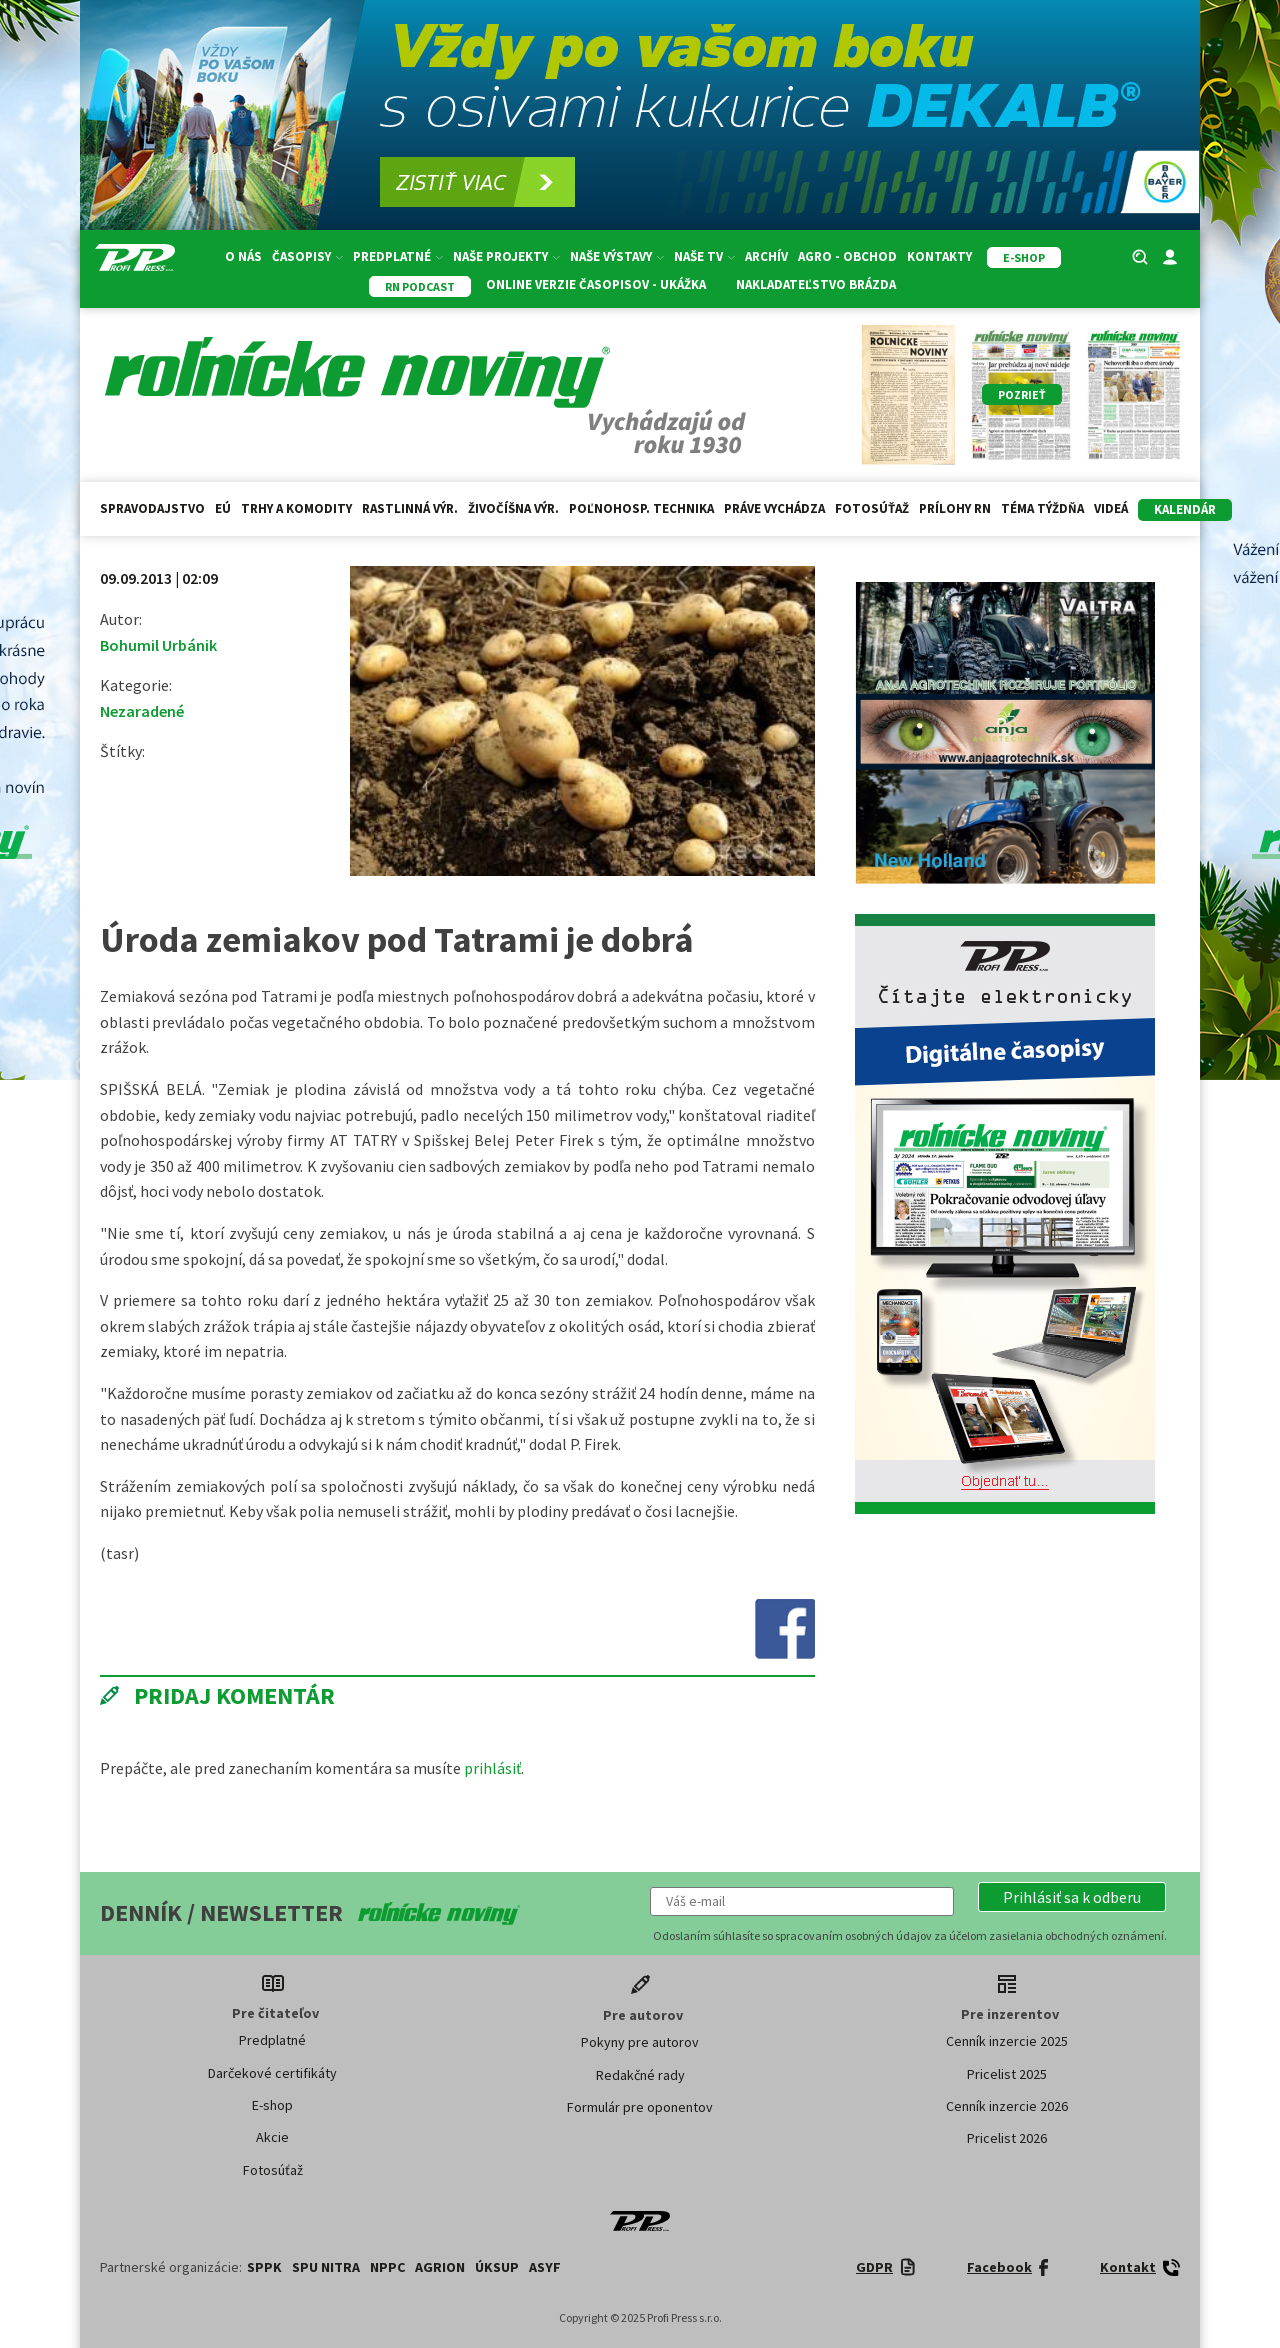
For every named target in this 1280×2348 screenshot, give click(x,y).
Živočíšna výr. (513, 508)
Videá (1111, 508)
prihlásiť (492, 1768)
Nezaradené (142, 711)
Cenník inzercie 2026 (1007, 2106)
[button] (1072, 1897)
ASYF (545, 2267)
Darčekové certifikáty (272, 2073)
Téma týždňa (1042, 508)
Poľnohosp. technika (641, 508)
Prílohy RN (955, 508)
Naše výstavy (617, 256)
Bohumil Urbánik (158, 645)
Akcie (272, 2137)
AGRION (440, 2267)
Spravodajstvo (152, 508)
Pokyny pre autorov (640, 2042)
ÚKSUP (497, 2267)
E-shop (272, 2105)
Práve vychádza (774, 508)
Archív (766, 256)
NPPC (387, 2267)
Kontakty (939, 256)
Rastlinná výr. (410, 508)
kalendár (1185, 509)
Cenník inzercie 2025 (1007, 2041)
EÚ (223, 508)
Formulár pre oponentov (640, 2107)
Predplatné (398, 256)
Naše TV (704, 256)
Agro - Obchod (847, 256)
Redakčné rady (640, 2075)
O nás (243, 256)
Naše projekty (506, 256)
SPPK (264, 2267)
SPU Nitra (326, 2267)
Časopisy (307, 256)
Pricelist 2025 (1007, 2074)
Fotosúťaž (872, 508)
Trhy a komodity (296, 508)
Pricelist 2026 (1007, 2138)
